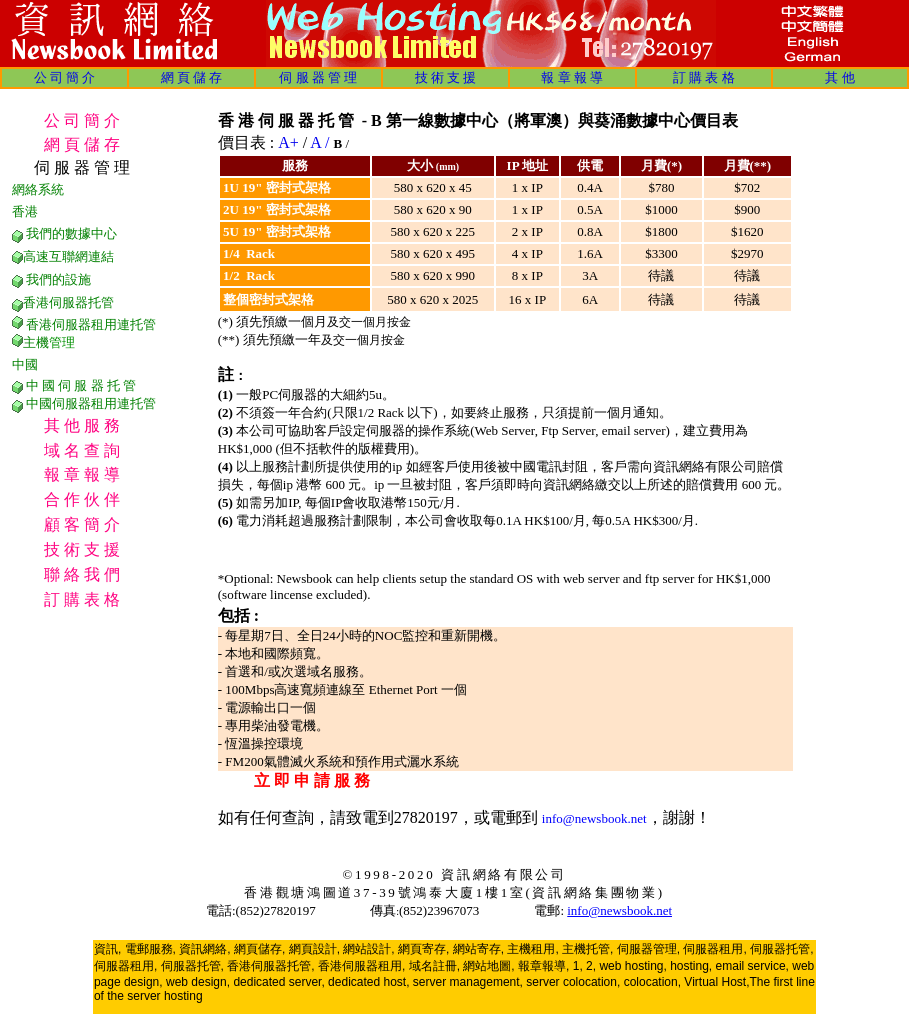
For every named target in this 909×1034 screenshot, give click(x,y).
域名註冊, (434, 966)
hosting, (691, 966)
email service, (752, 966)
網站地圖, (488, 966)
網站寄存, (478, 949)
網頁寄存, (423, 949)
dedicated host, (368, 982)
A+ (288, 142)
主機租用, (532, 949)
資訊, (107, 949)
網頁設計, (314, 949)
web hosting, (632, 966)
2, (591, 966)
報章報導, (543, 966)
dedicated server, (278, 982)
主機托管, (587, 949)
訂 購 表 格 (704, 77)
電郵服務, (150, 949)
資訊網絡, (204, 949)
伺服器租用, (714, 949)
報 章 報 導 (572, 77)
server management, (469, 982)
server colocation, (573, 982)
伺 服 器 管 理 (318, 77)
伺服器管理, (648, 949)
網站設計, (368, 949)
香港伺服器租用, (361, 966)
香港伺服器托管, (270, 966)
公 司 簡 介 (65, 77)
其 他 (839, 77)
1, (578, 966)
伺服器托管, (781, 949)
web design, (198, 982)
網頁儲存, (259, 949)
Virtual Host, (716, 982)
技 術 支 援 (446, 77)
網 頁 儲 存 (192, 77)
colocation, (652, 982)
